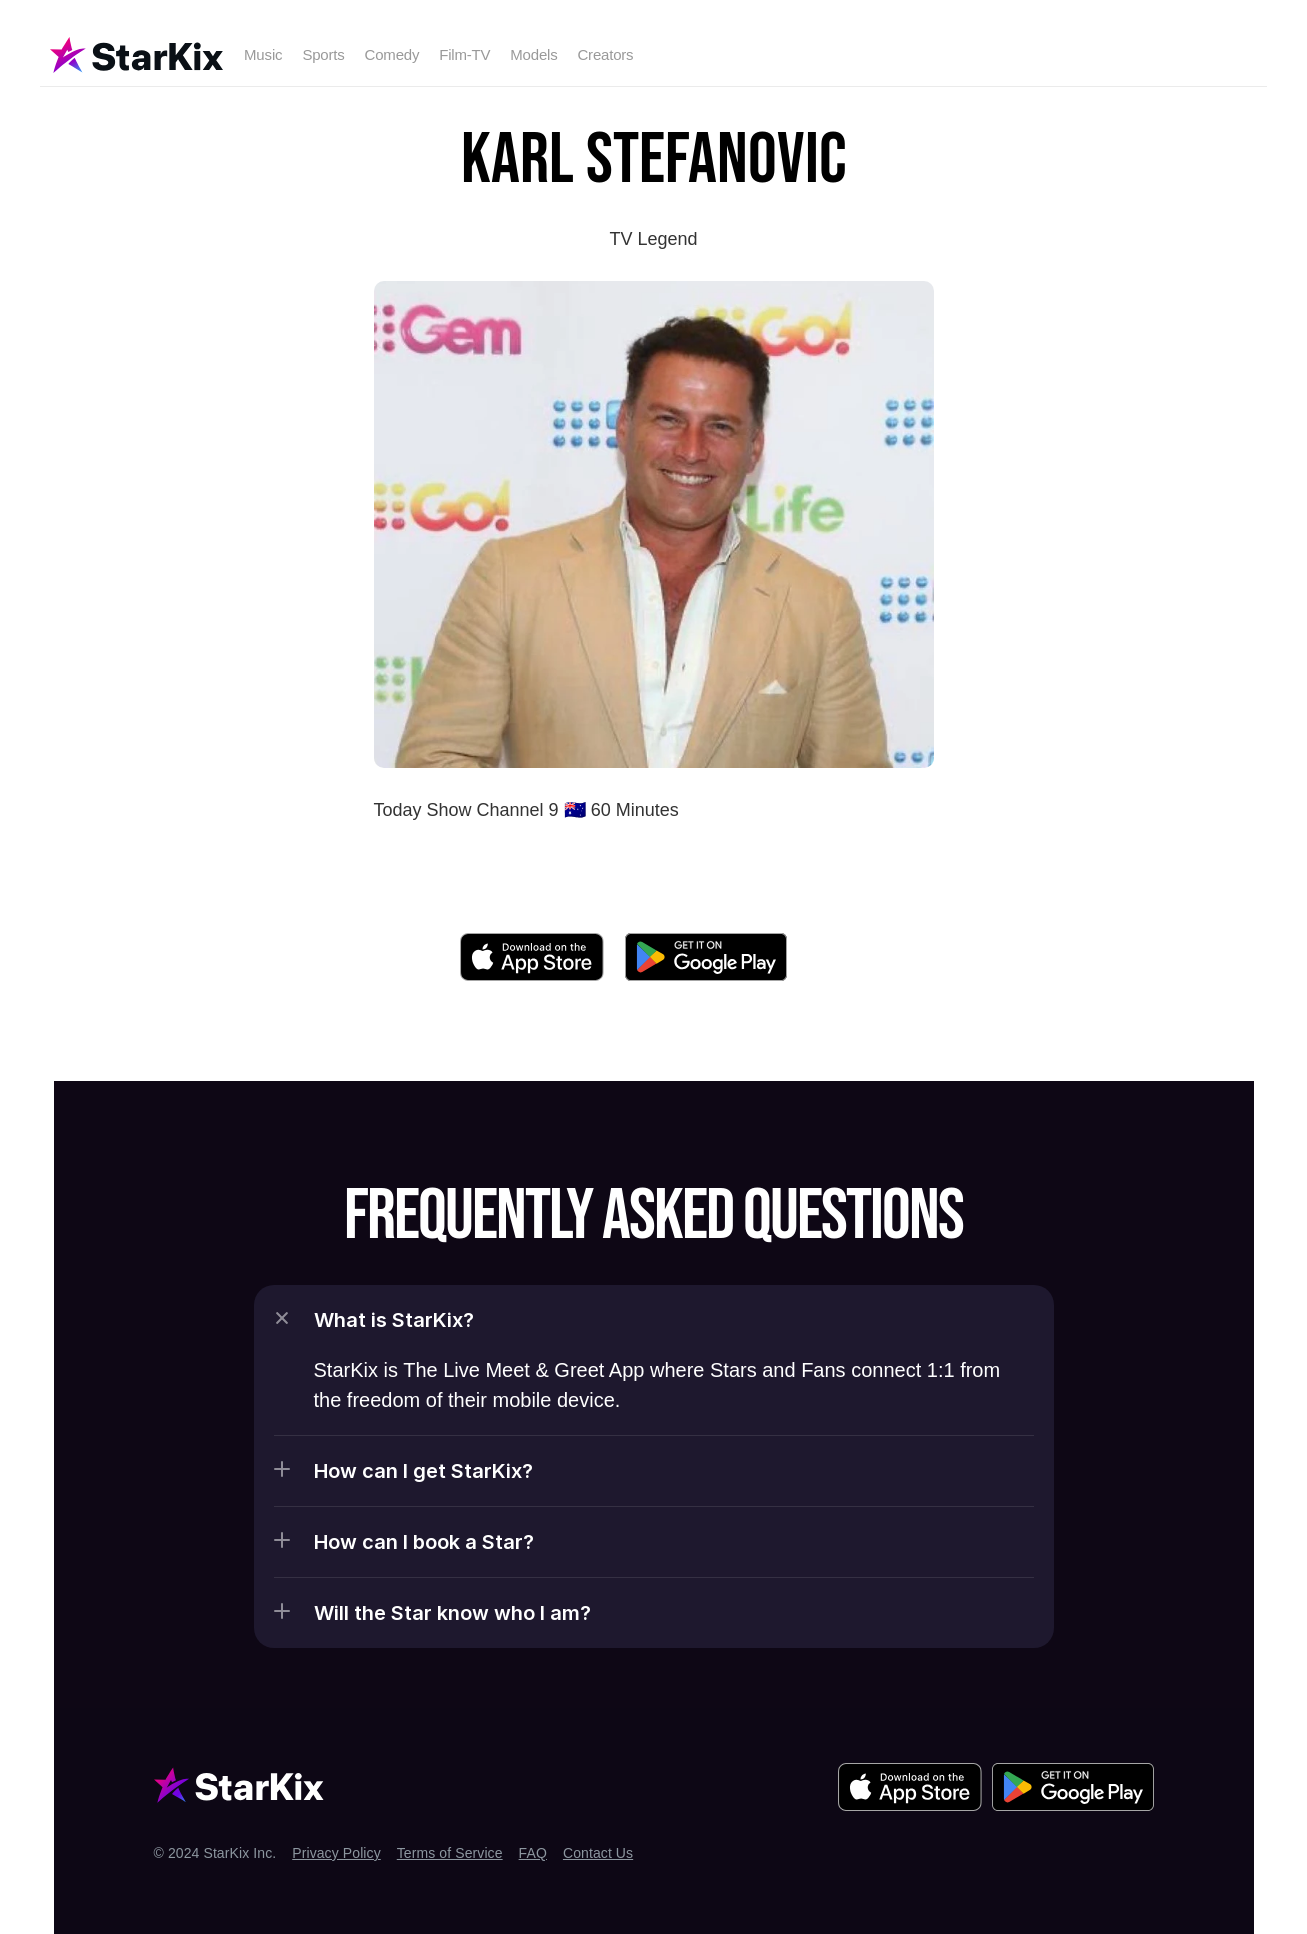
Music (263, 54)
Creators (605, 54)
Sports (323, 54)
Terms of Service (450, 1853)
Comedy (392, 54)
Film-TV (464, 54)
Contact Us (598, 1853)
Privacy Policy (336, 1853)
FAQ (533, 1853)
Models (533, 54)
